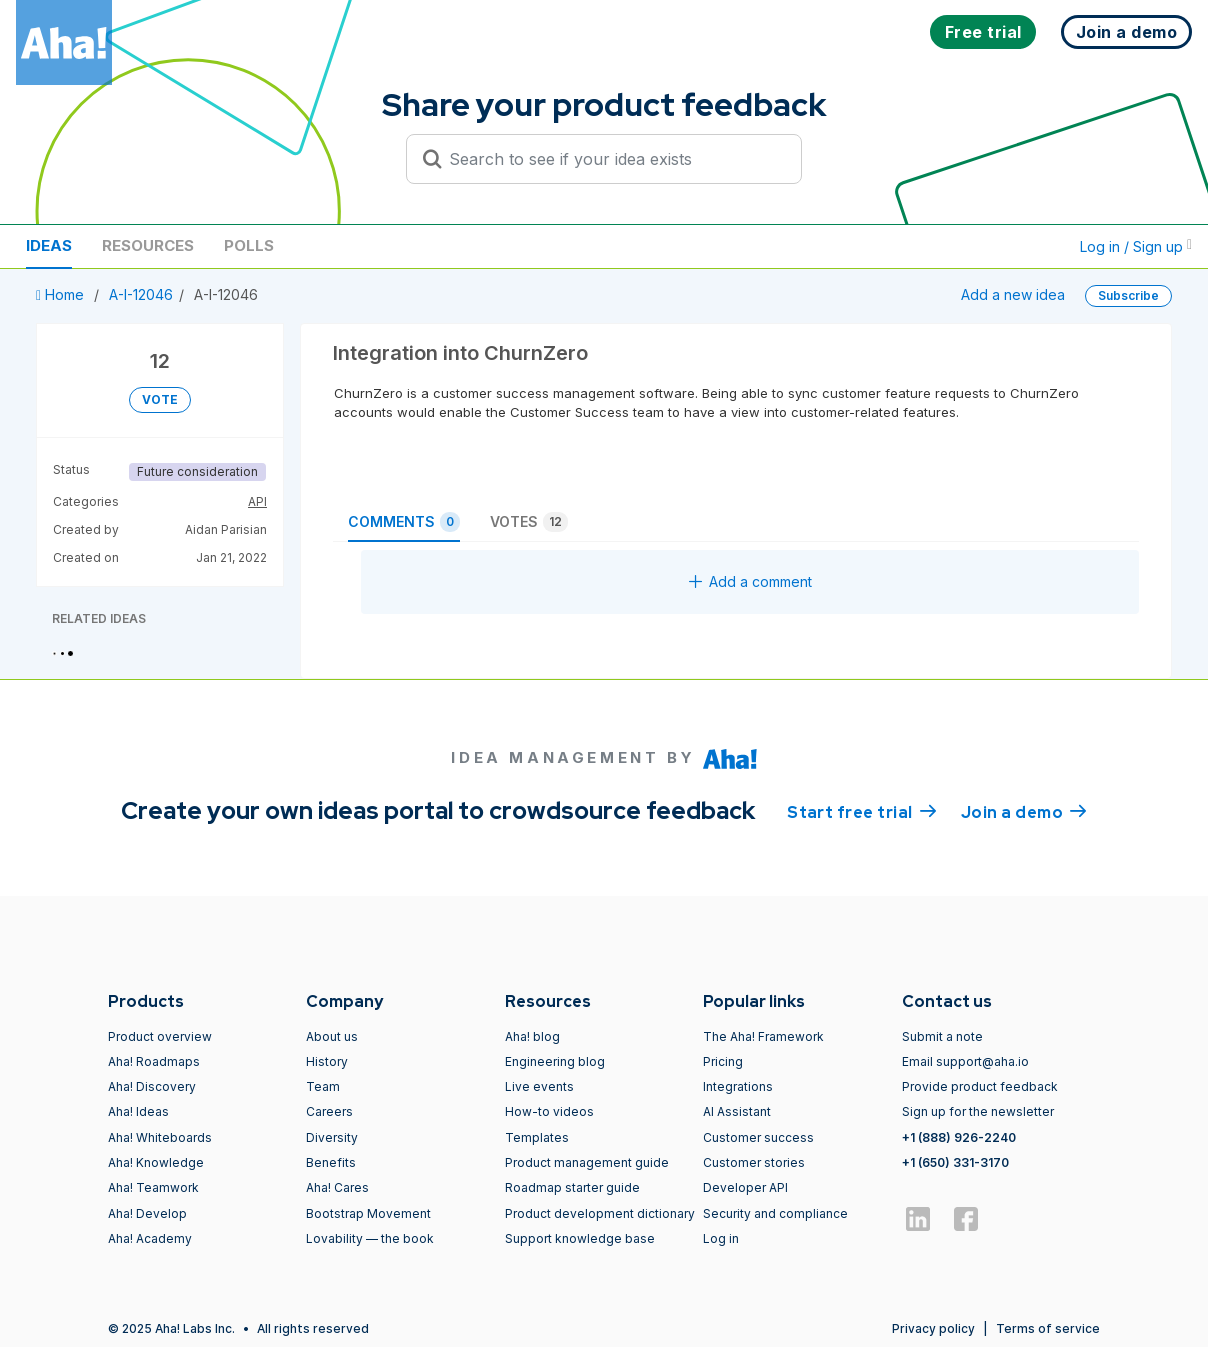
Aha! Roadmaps (154, 1061)
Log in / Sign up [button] (1136, 246)
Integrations (738, 1086)
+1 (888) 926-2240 (959, 1137)
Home (62, 294)
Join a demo (1024, 811)
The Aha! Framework (763, 1036)
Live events (539, 1086)
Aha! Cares (337, 1187)
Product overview (160, 1036)
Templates (537, 1137)
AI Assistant (737, 1111)
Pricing (723, 1061)
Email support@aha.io (965, 1061)
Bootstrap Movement (368, 1213)
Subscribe (1128, 295)
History (327, 1061)
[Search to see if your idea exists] (613, 159)
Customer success (758, 1137)
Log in (721, 1238)
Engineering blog (555, 1061)
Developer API (745, 1187)
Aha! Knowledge (156, 1162)
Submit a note (942, 1036)
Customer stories (754, 1162)
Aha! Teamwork (153, 1187)
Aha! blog (532, 1036)
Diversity (332, 1137)
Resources (148, 245)
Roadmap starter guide (572, 1187)
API (257, 501)
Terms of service (1048, 1328)
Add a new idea (1013, 294)
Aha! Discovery (152, 1086)
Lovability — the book (370, 1238)
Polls (249, 245)
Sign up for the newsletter (978, 1111)
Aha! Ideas (138, 1111)
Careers (329, 1111)
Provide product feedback (980, 1086)
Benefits (331, 1162)
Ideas (49, 245)
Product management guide (587, 1162)
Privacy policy (933, 1328)
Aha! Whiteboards (160, 1137)
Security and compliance (775, 1213)
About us (332, 1036)
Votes (529, 522)
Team (323, 1086)
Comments (404, 522)
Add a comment (750, 581)
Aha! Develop (147, 1213)
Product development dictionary (600, 1213)
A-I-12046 (141, 294)
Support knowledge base (580, 1238)
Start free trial (862, 811)
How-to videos (549, 1111)
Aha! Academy (150, 1238)
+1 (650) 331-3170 (955, 1162)
